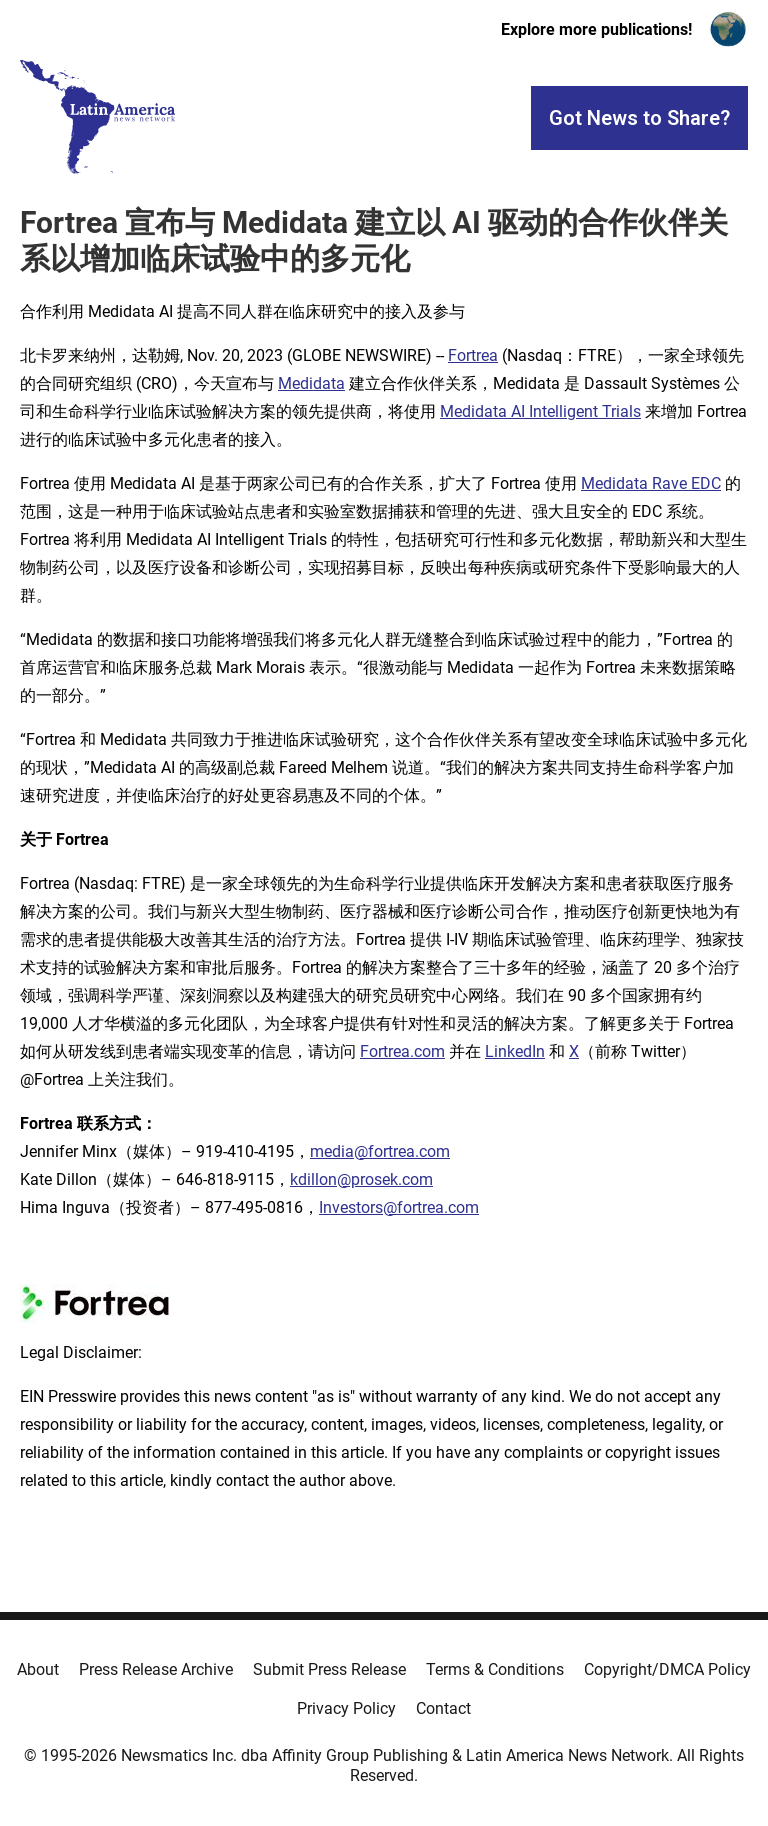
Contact (443, 1708)
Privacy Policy (346, 1708)
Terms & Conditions (495, 1669)
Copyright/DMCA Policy (667, 1669)
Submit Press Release (329, 1669)
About (38, 1669)
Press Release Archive (156, 1669)
